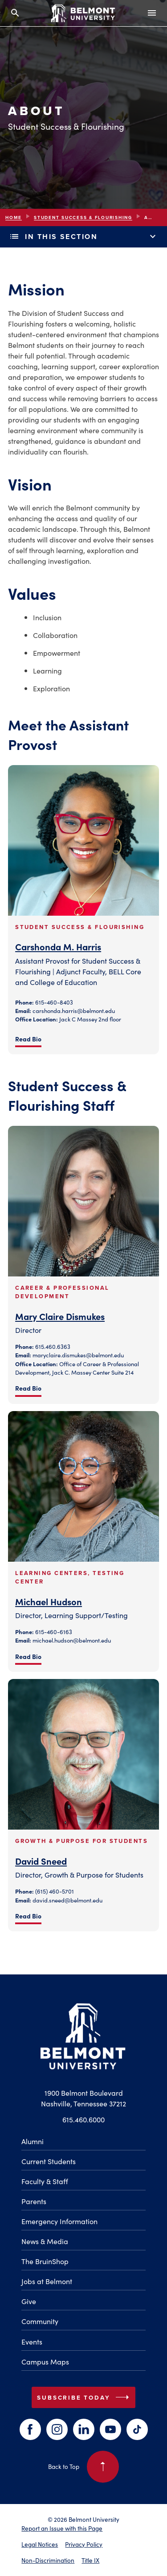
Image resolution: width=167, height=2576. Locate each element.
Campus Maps (45, 2361)
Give (28, 2301)
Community (39, 2321)
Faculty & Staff (44, 2181)
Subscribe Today (84, 2397)
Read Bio (28, 1038)
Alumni (32, 2141)
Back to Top (83, 2467)
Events (31, 2341)
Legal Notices (39, 2544)
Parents (33, 2201)
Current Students (48, 2161)
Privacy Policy (83, 2544)
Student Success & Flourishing (83, 217)
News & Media (44, 2241)
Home (13, 217)
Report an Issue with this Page (61, 2528)
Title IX (90, 2560)
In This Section (83, 237)
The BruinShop (45, 2261)
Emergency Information (59, 2221)
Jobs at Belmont (46, 2281)
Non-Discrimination (47, 2560)
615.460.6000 (83, 2119)
